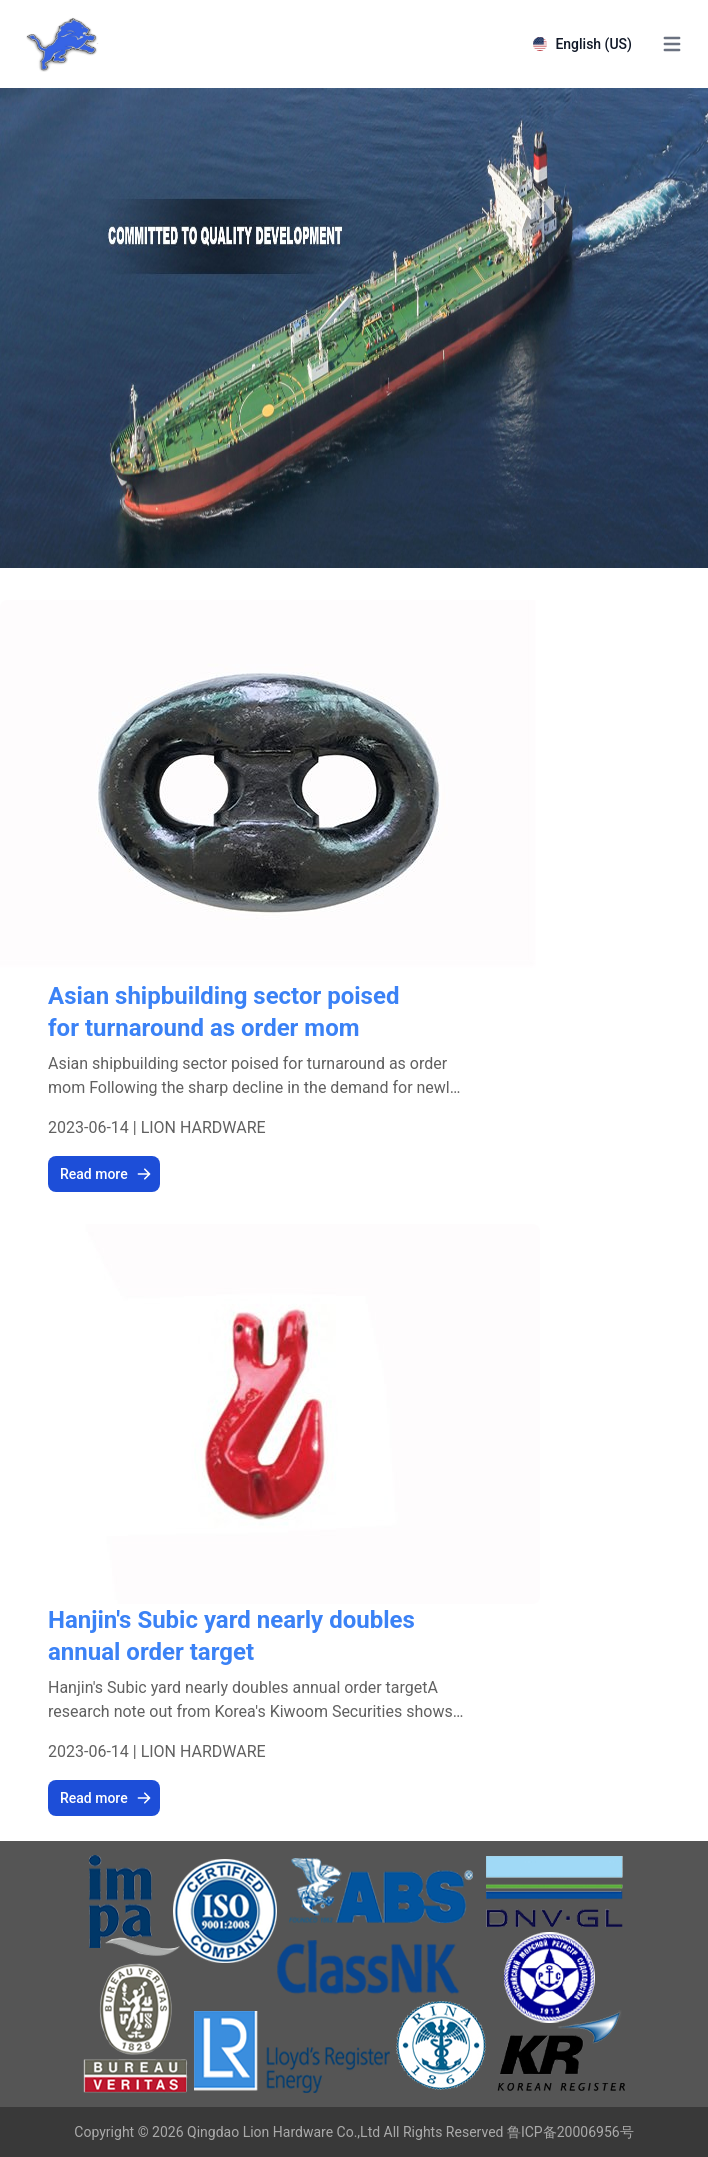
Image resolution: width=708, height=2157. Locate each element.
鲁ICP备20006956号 (570, 2132)
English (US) (582, 44)
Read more (106, 1174)
